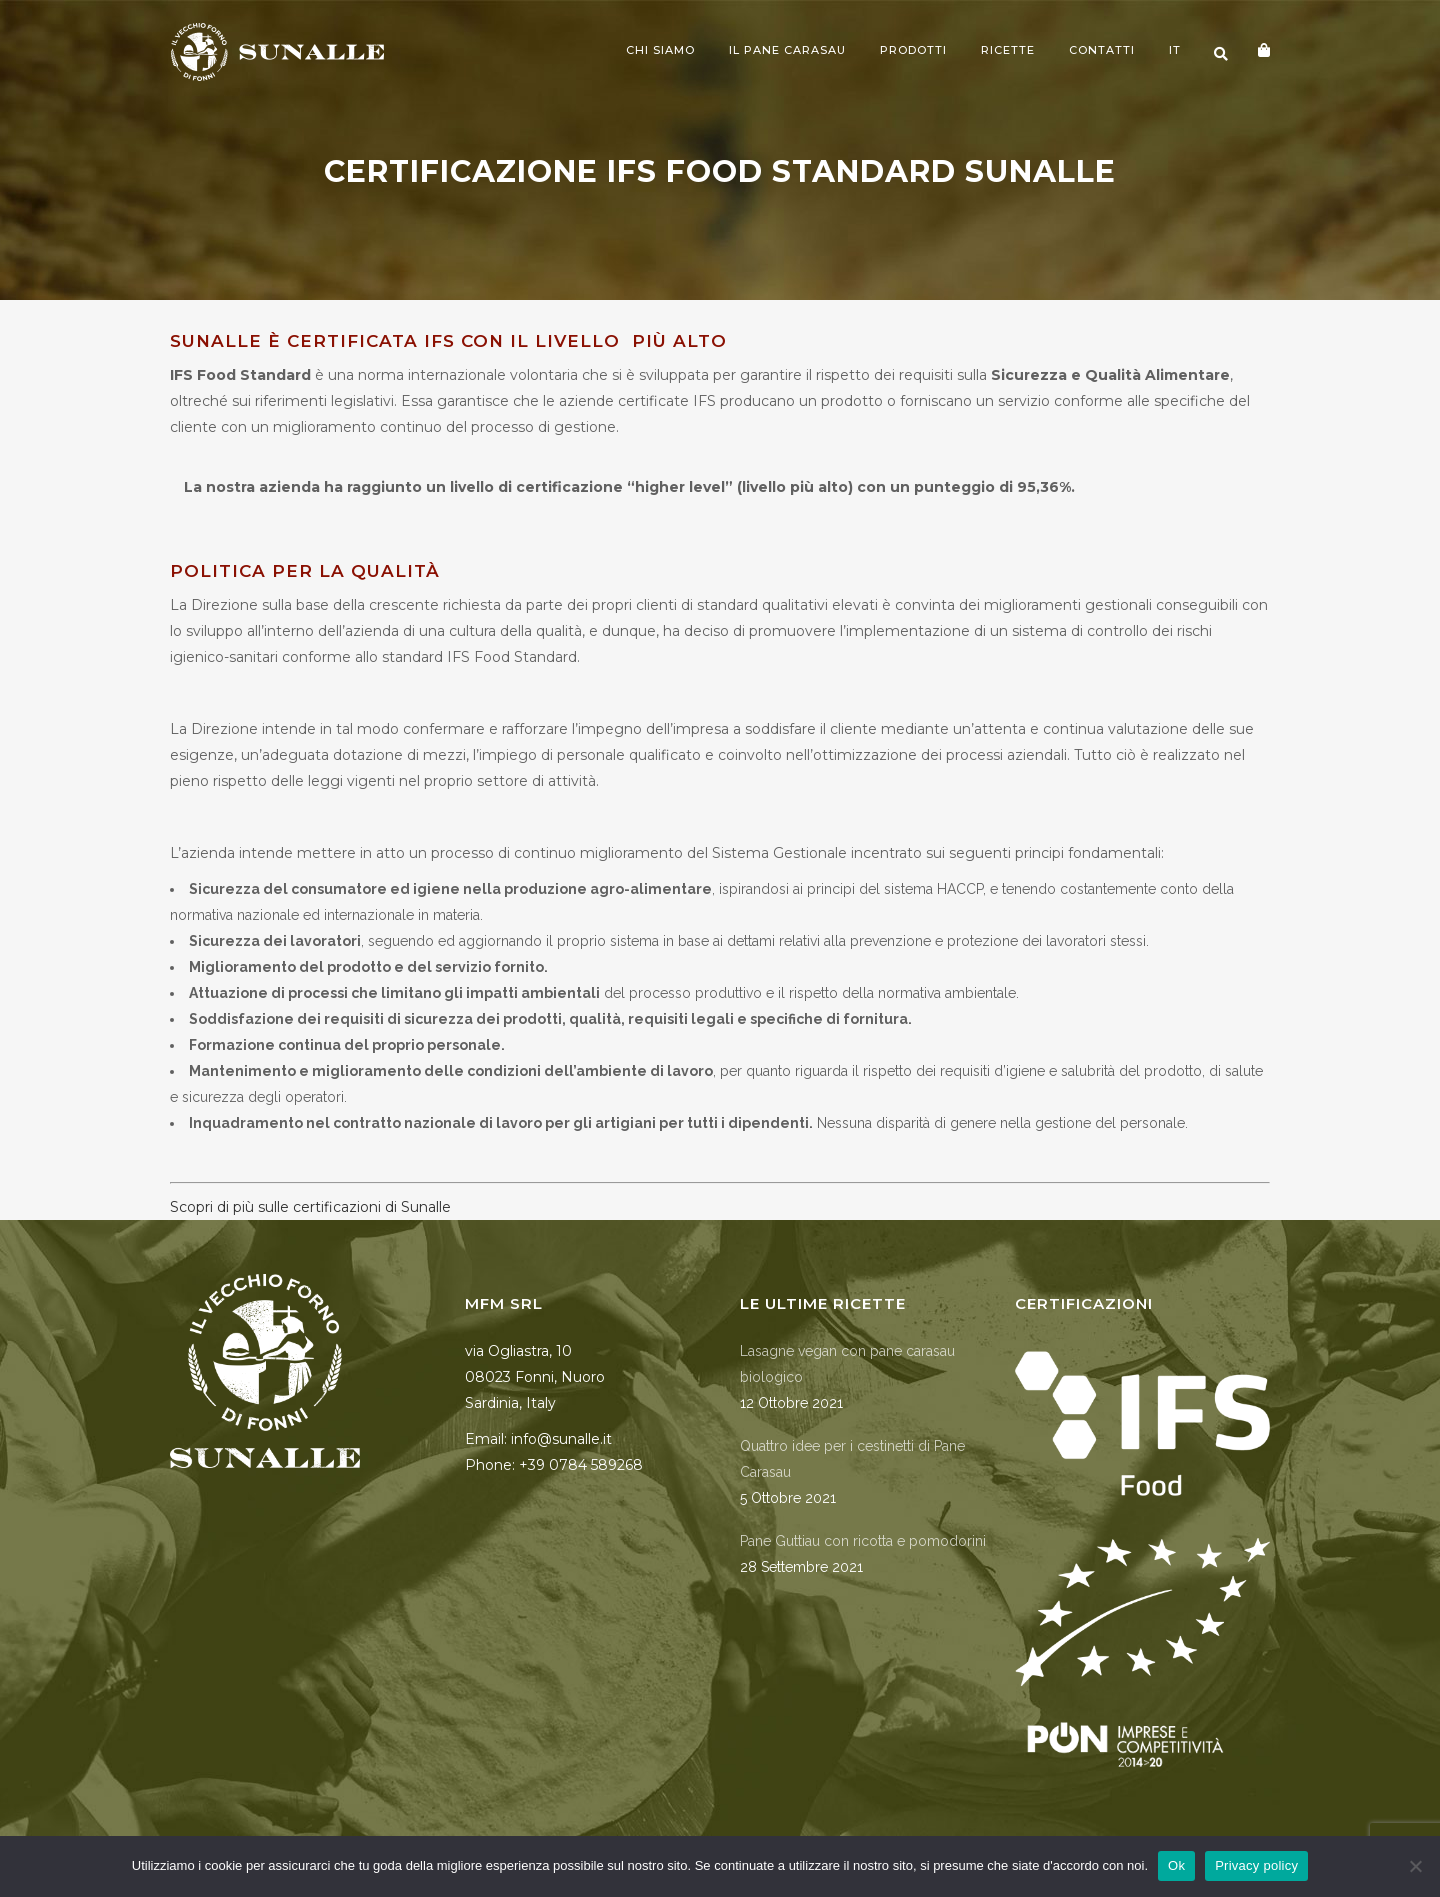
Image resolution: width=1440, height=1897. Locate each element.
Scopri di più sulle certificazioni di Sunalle (310, 1207)
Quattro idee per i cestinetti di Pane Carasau (852, 1459)
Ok (1176, 1865)
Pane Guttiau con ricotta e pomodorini (863, 1541)
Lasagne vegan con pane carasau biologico (847, 1364)
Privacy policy (1256, 1865)
